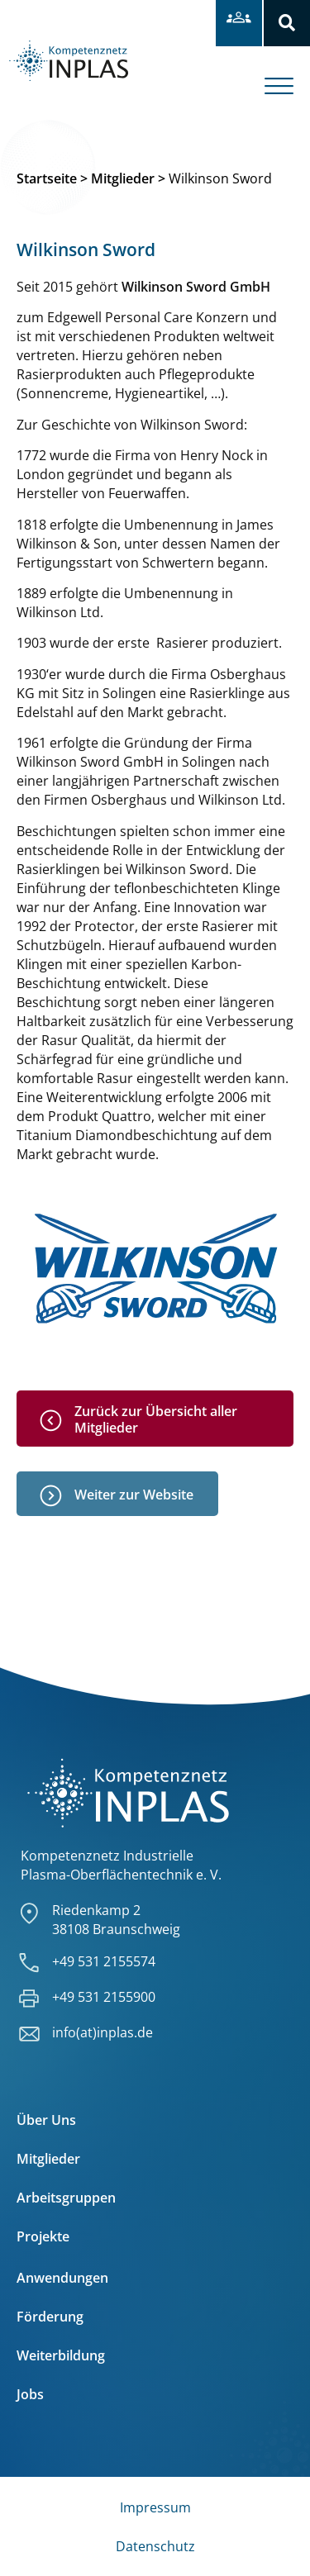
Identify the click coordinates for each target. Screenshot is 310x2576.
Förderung (50, 2316)
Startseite (47, 178)
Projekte (43, 2236)
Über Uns (46, 2120)
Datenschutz (155, 2546)
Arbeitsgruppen (66, 2197)
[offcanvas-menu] (287, 74)
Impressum (155, 2507)
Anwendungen (62, 2277)
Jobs (30, 2394)
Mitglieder (123, 178)
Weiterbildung (61, 2355)
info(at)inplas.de (102, 2032)
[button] (287, 23)
